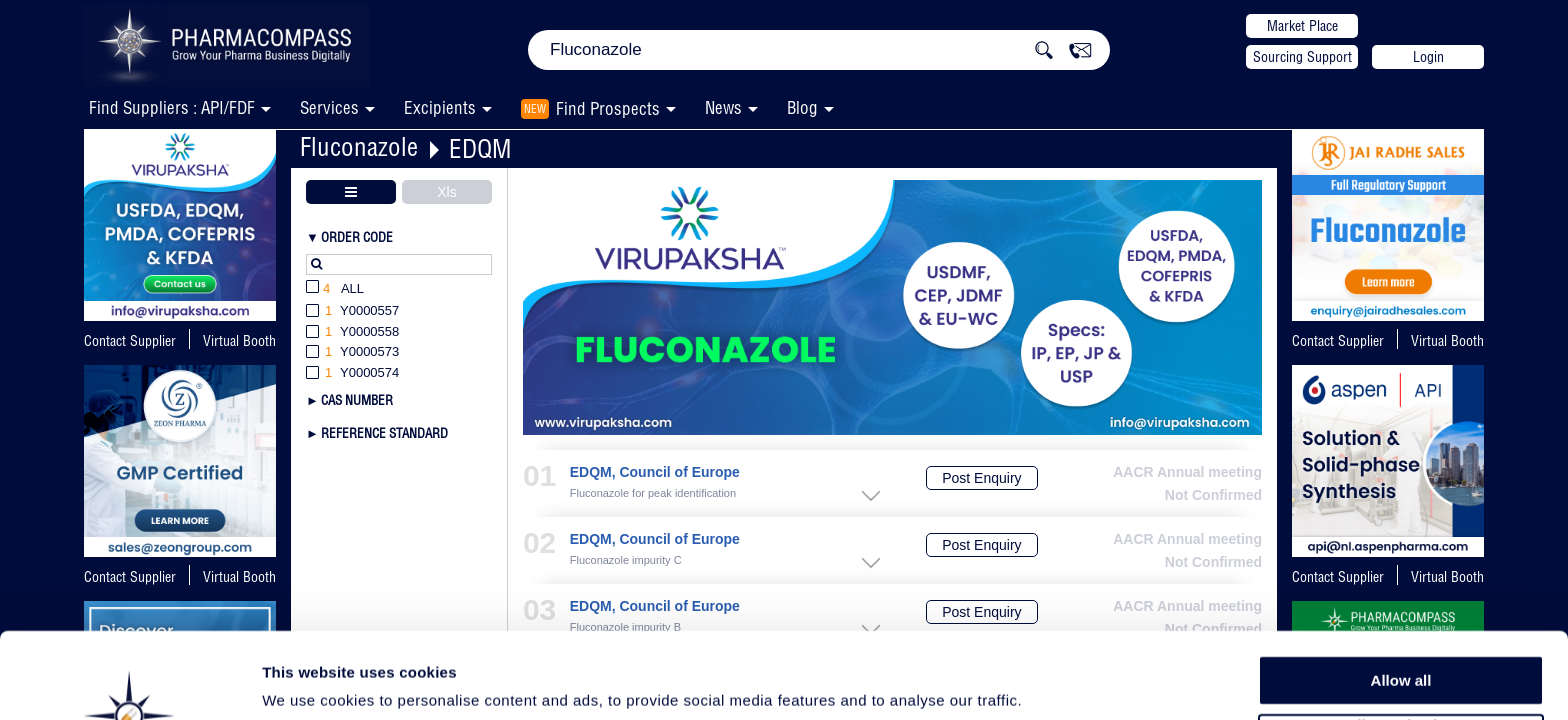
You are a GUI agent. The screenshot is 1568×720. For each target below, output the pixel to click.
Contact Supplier (130, 341)
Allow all (1401, 599)
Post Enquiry (981, 478)
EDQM (480, 148)
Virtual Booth (239, 341)
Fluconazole (359, 146)
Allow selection (1400, 645)
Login (1428, 57)
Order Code (357, 237)
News (723, 107)
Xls (446, 192)
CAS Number (357, 400)
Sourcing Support (1302, 57)
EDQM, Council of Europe (655, 472)
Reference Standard (384, 433)
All (335, 289)
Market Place (1302, 26)
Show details (1049, 681)
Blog (802, 107)
